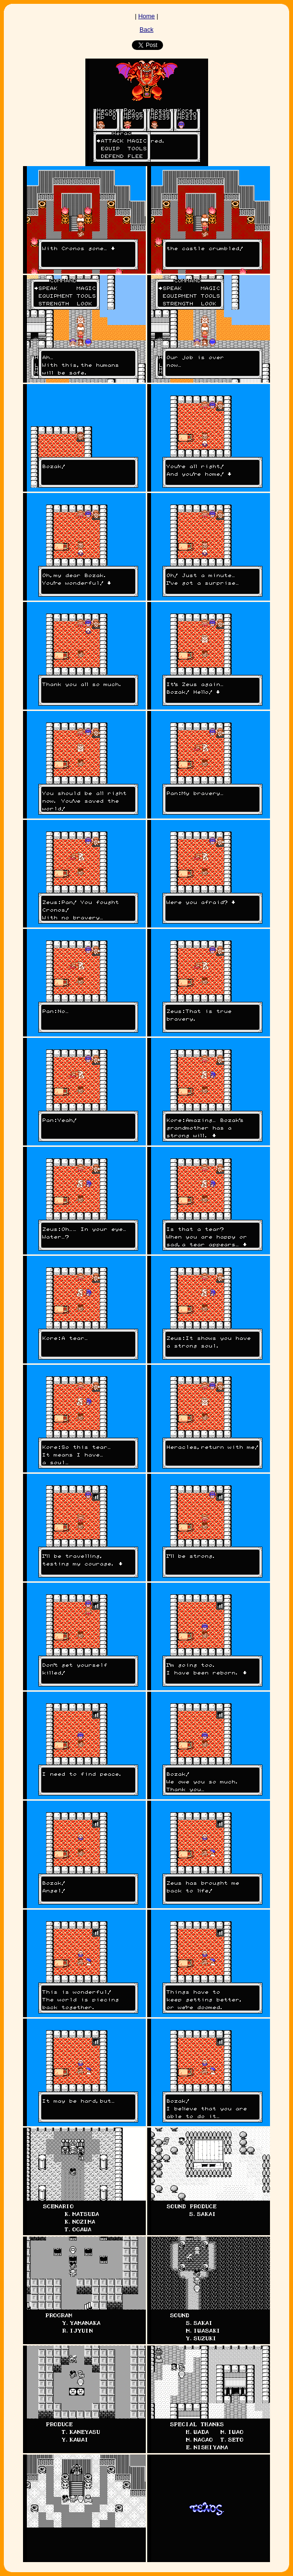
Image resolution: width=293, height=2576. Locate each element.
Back (146, 29)
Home (146, 16)
